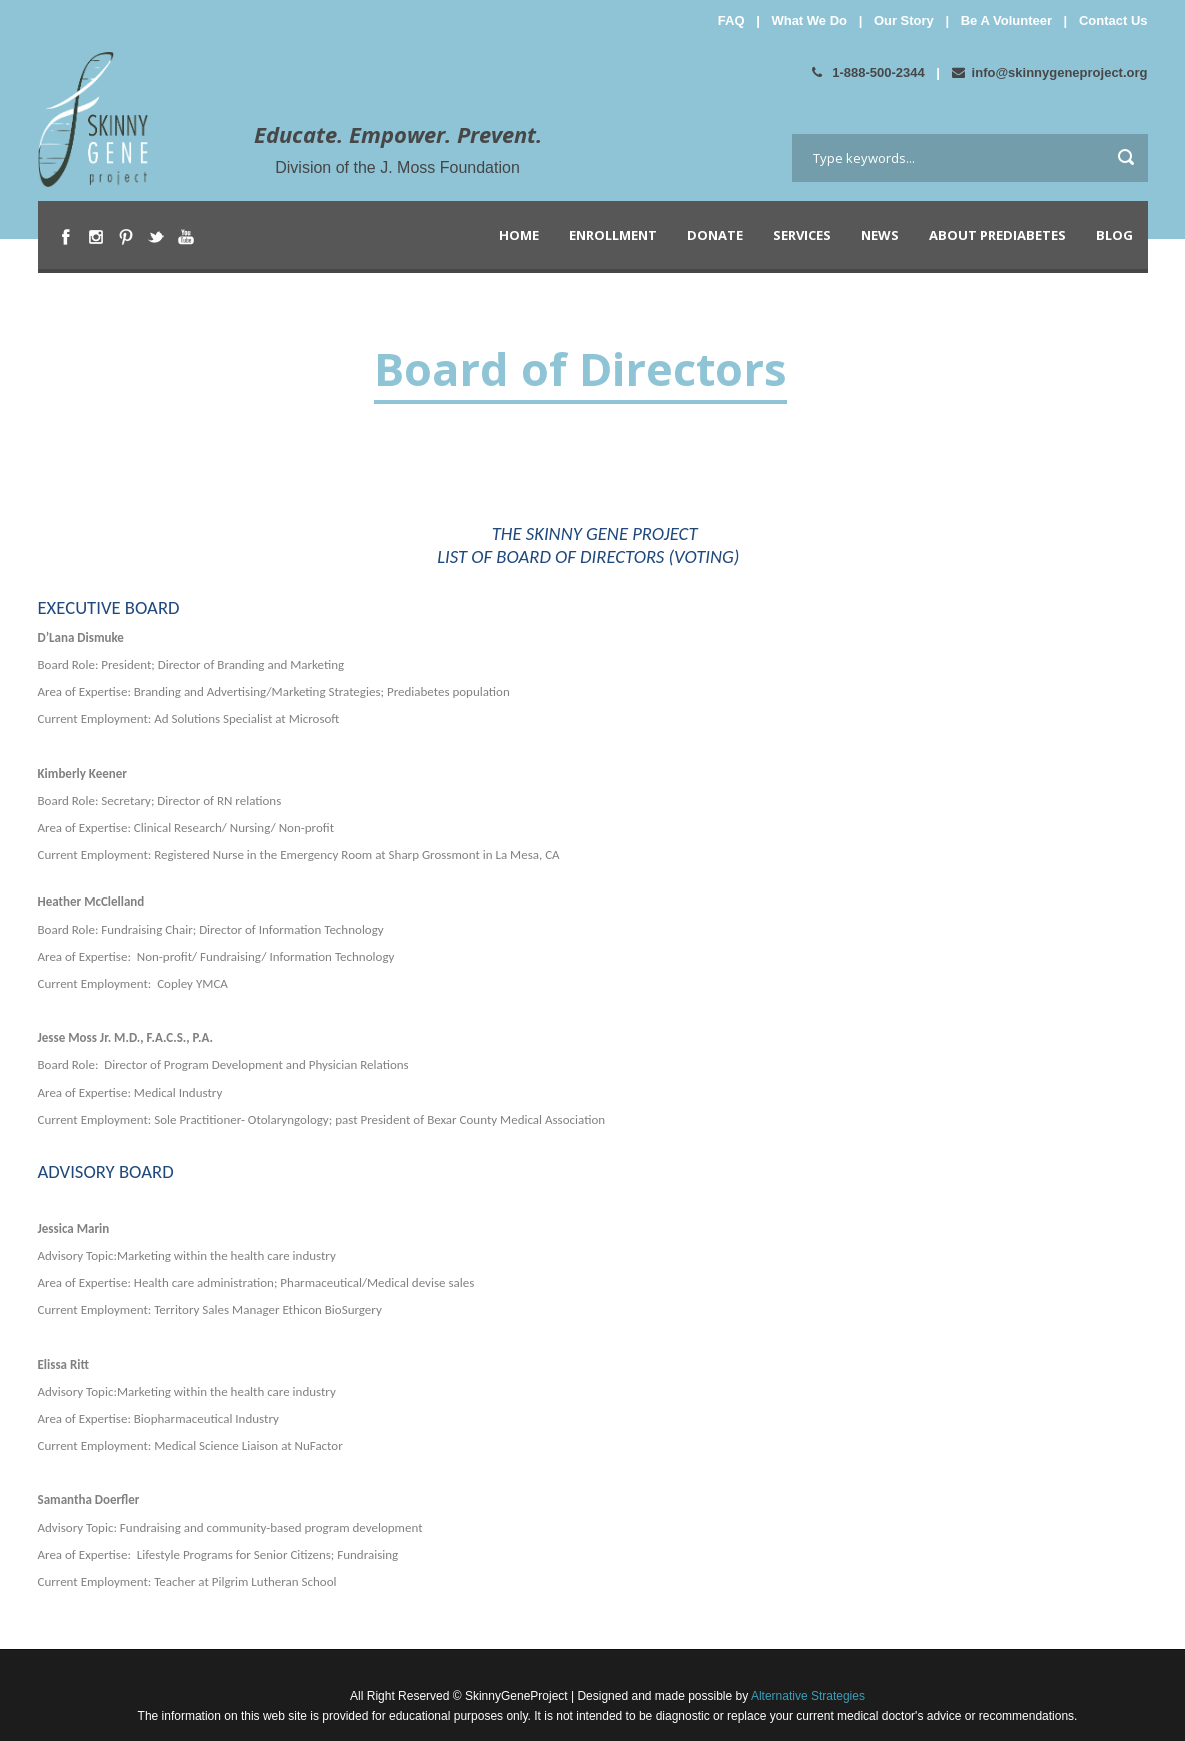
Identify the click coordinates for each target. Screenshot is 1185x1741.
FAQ (731, 20)
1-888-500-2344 (868, 72)
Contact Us (1113, 20)
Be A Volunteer (1006, 20)
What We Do (809, 20)
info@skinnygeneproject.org (1050, 72)
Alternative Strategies (806, 1696)
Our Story (904, 20)
